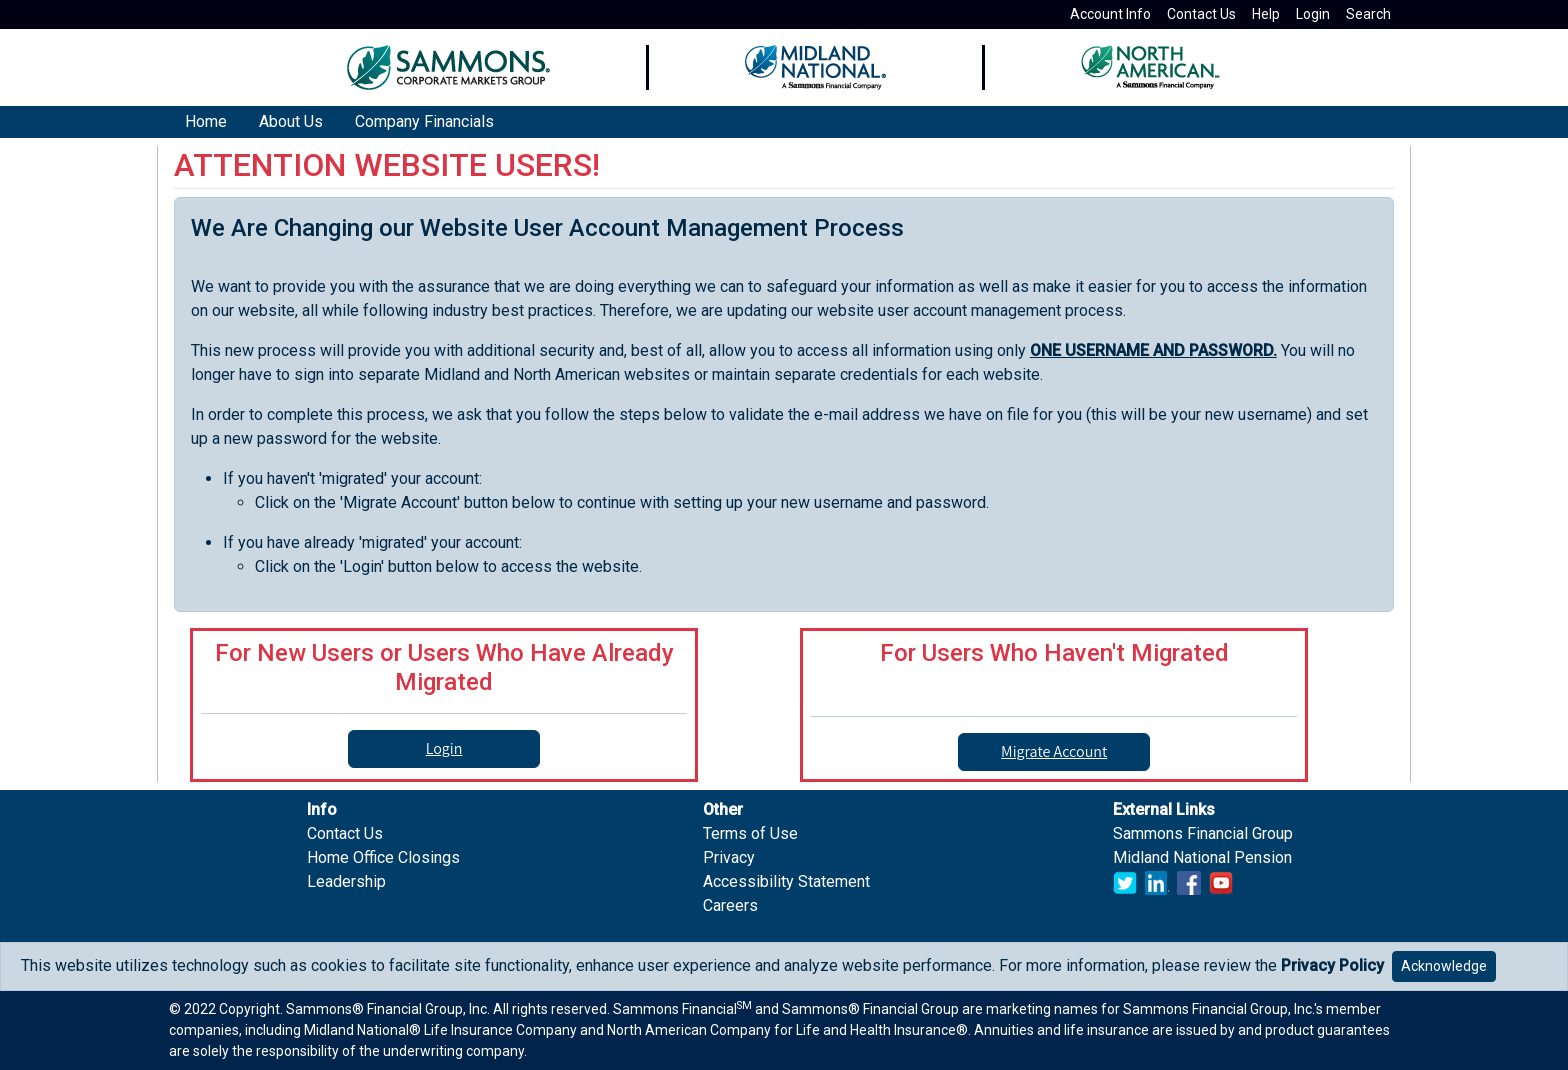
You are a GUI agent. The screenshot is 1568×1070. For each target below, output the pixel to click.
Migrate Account (1054, 751)
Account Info (1110, 14)
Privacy (729, 857)
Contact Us (1201, 14)
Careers (730, 905)
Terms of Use (750, 833)
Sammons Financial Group (1203, 833)
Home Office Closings (383, 857)
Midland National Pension (1202, 857)
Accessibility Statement (786, 881)
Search (1368, 14)
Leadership (346, 881)
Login (1313, 14)
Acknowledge (1444, 966)
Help (1266, 14)
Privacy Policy (1332, 965)
